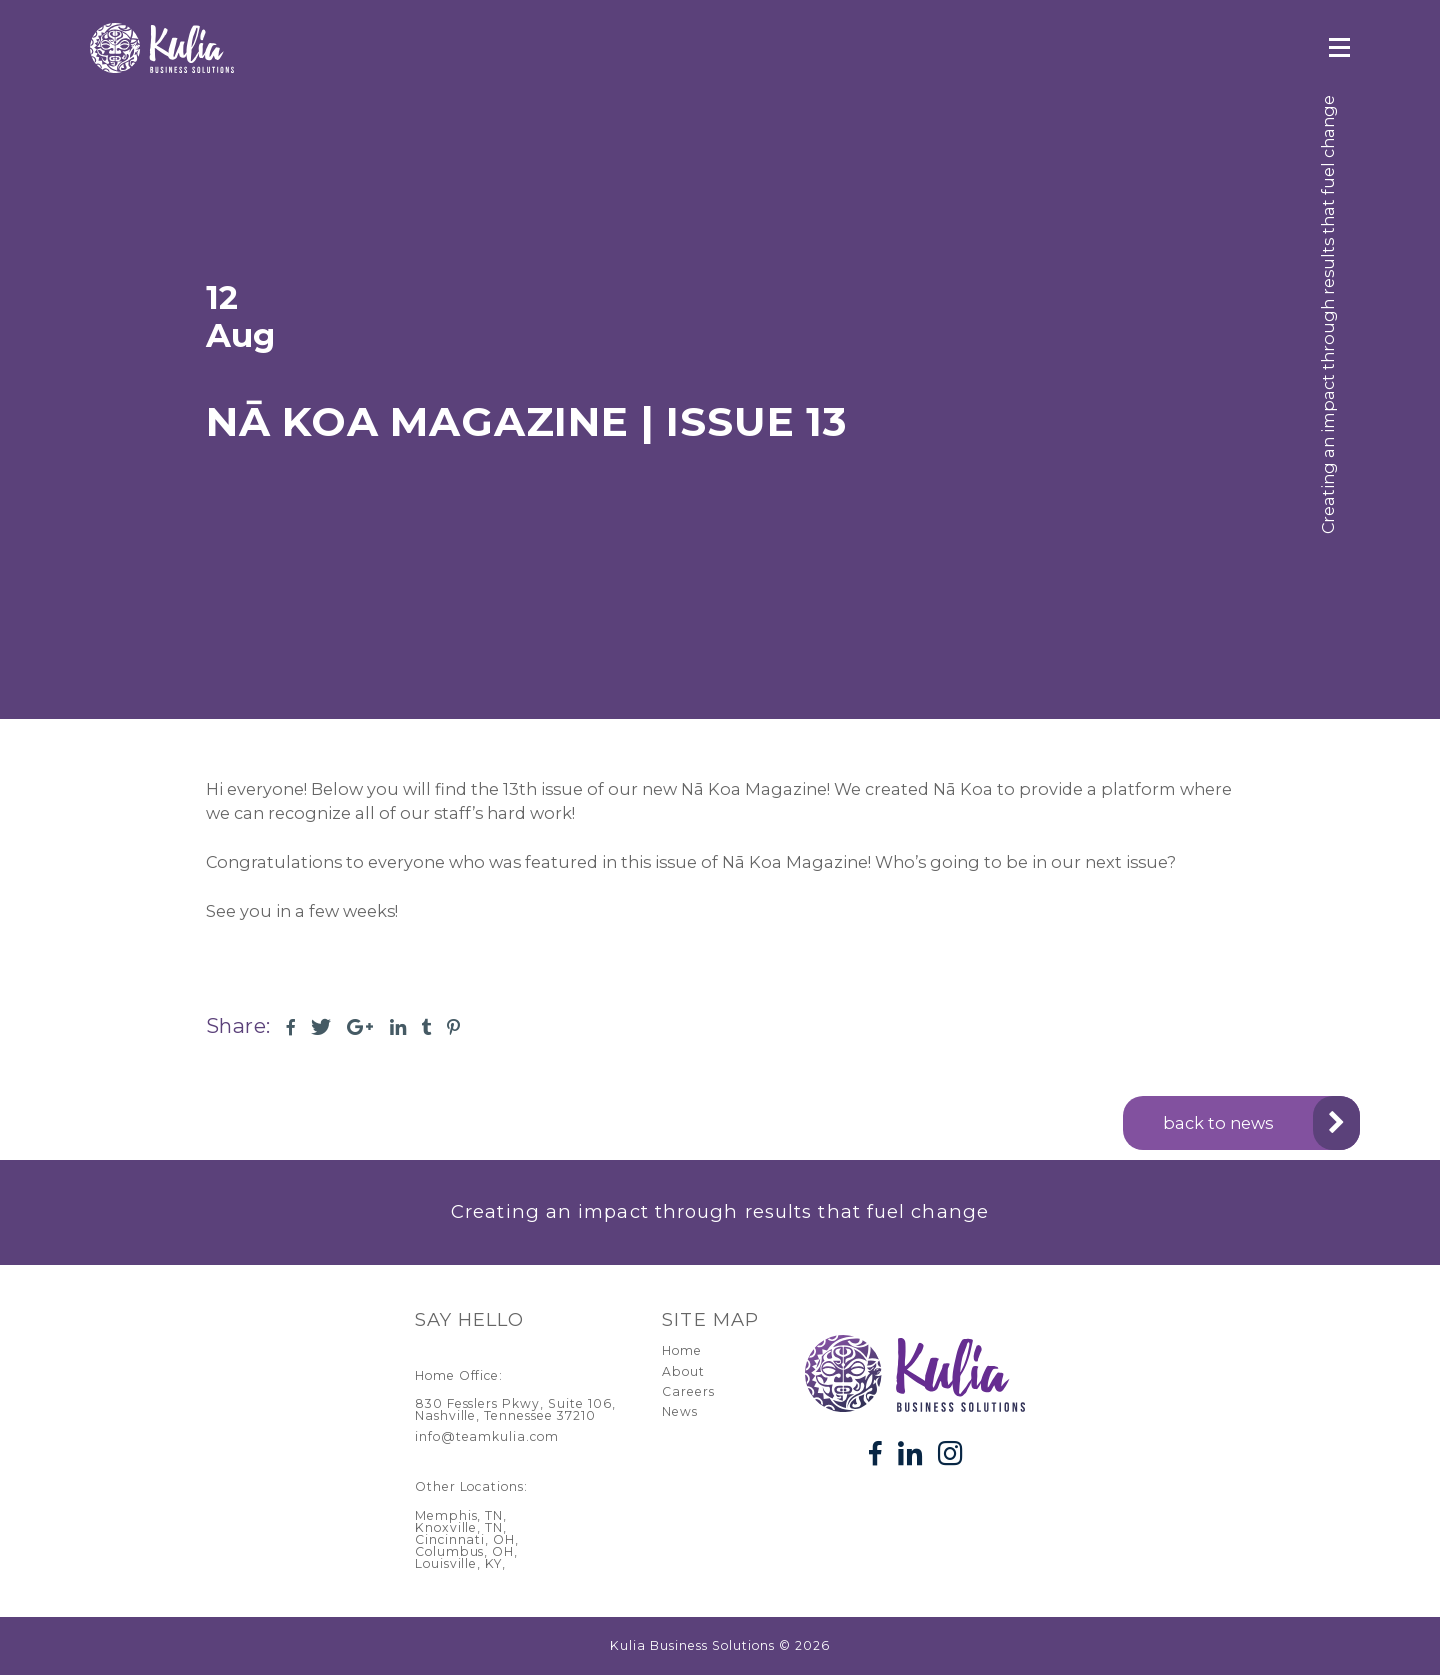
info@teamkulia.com (487, 1436)
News (680, 1411)
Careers (688, 1391)
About (683, 1371)
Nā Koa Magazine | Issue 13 (526, 421)
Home (682, 1350)
